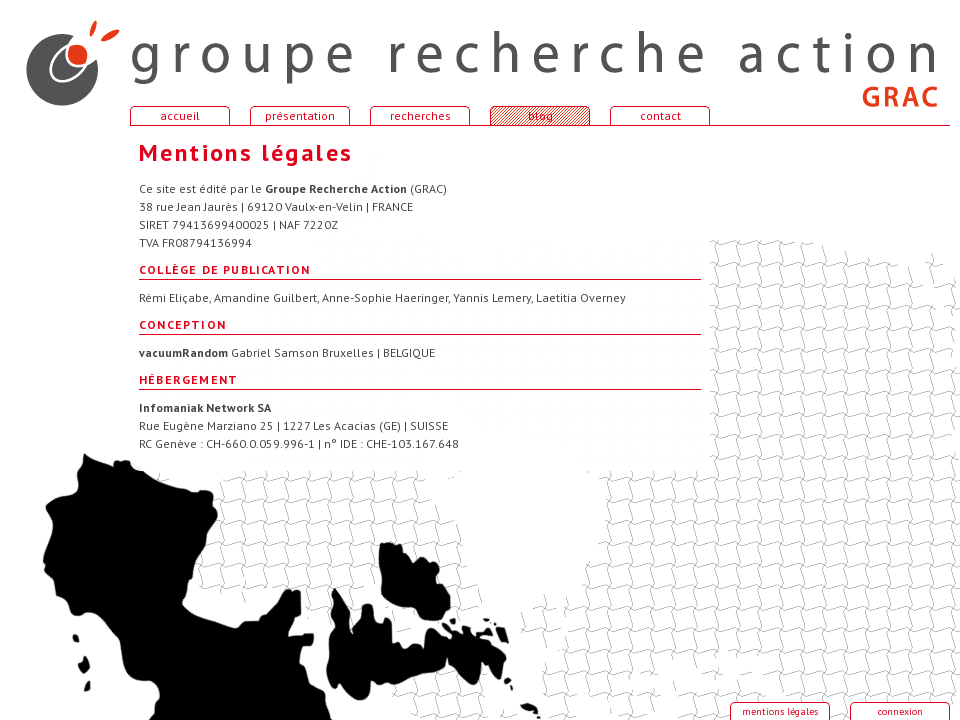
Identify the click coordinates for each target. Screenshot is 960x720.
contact (660, 115)
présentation (300, 115)
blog (540, 115)
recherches (420, 115)
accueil (60, 54)
